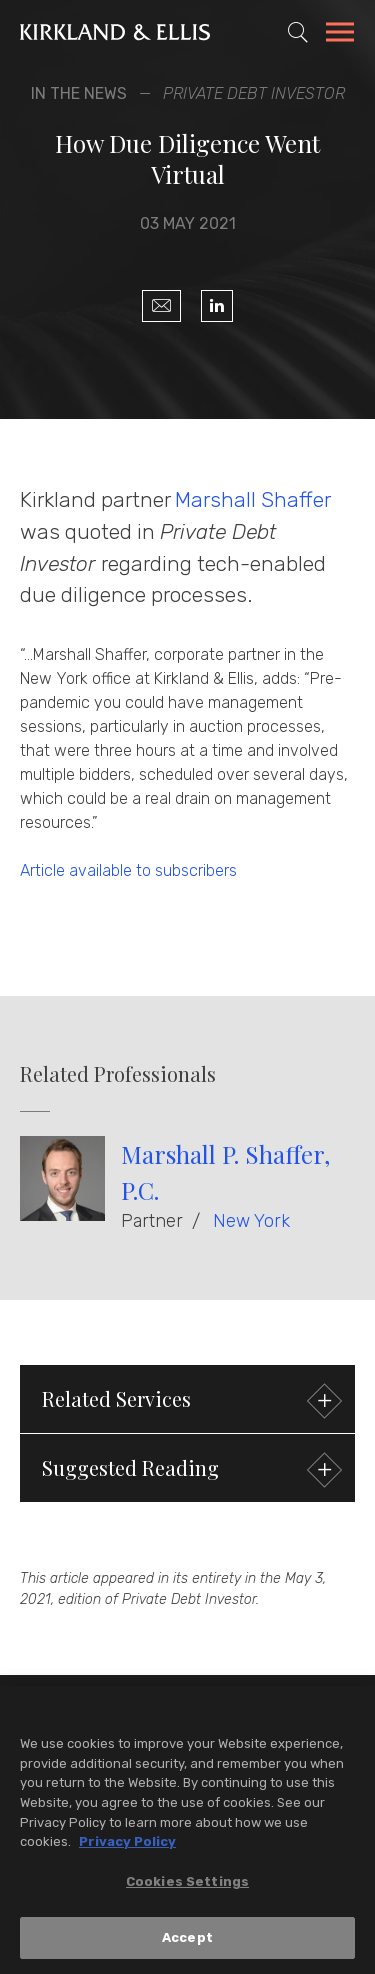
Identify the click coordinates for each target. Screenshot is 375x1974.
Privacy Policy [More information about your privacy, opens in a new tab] (127, 1845)
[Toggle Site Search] (298, 32)
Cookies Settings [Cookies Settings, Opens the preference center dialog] (187, 1884)
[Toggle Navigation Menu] (340, 35)
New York (251, 1221)
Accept (187, 1941)
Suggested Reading (189, 1470)
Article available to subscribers (128, 870)
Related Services (189, 1401)
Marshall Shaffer (252, 499)
